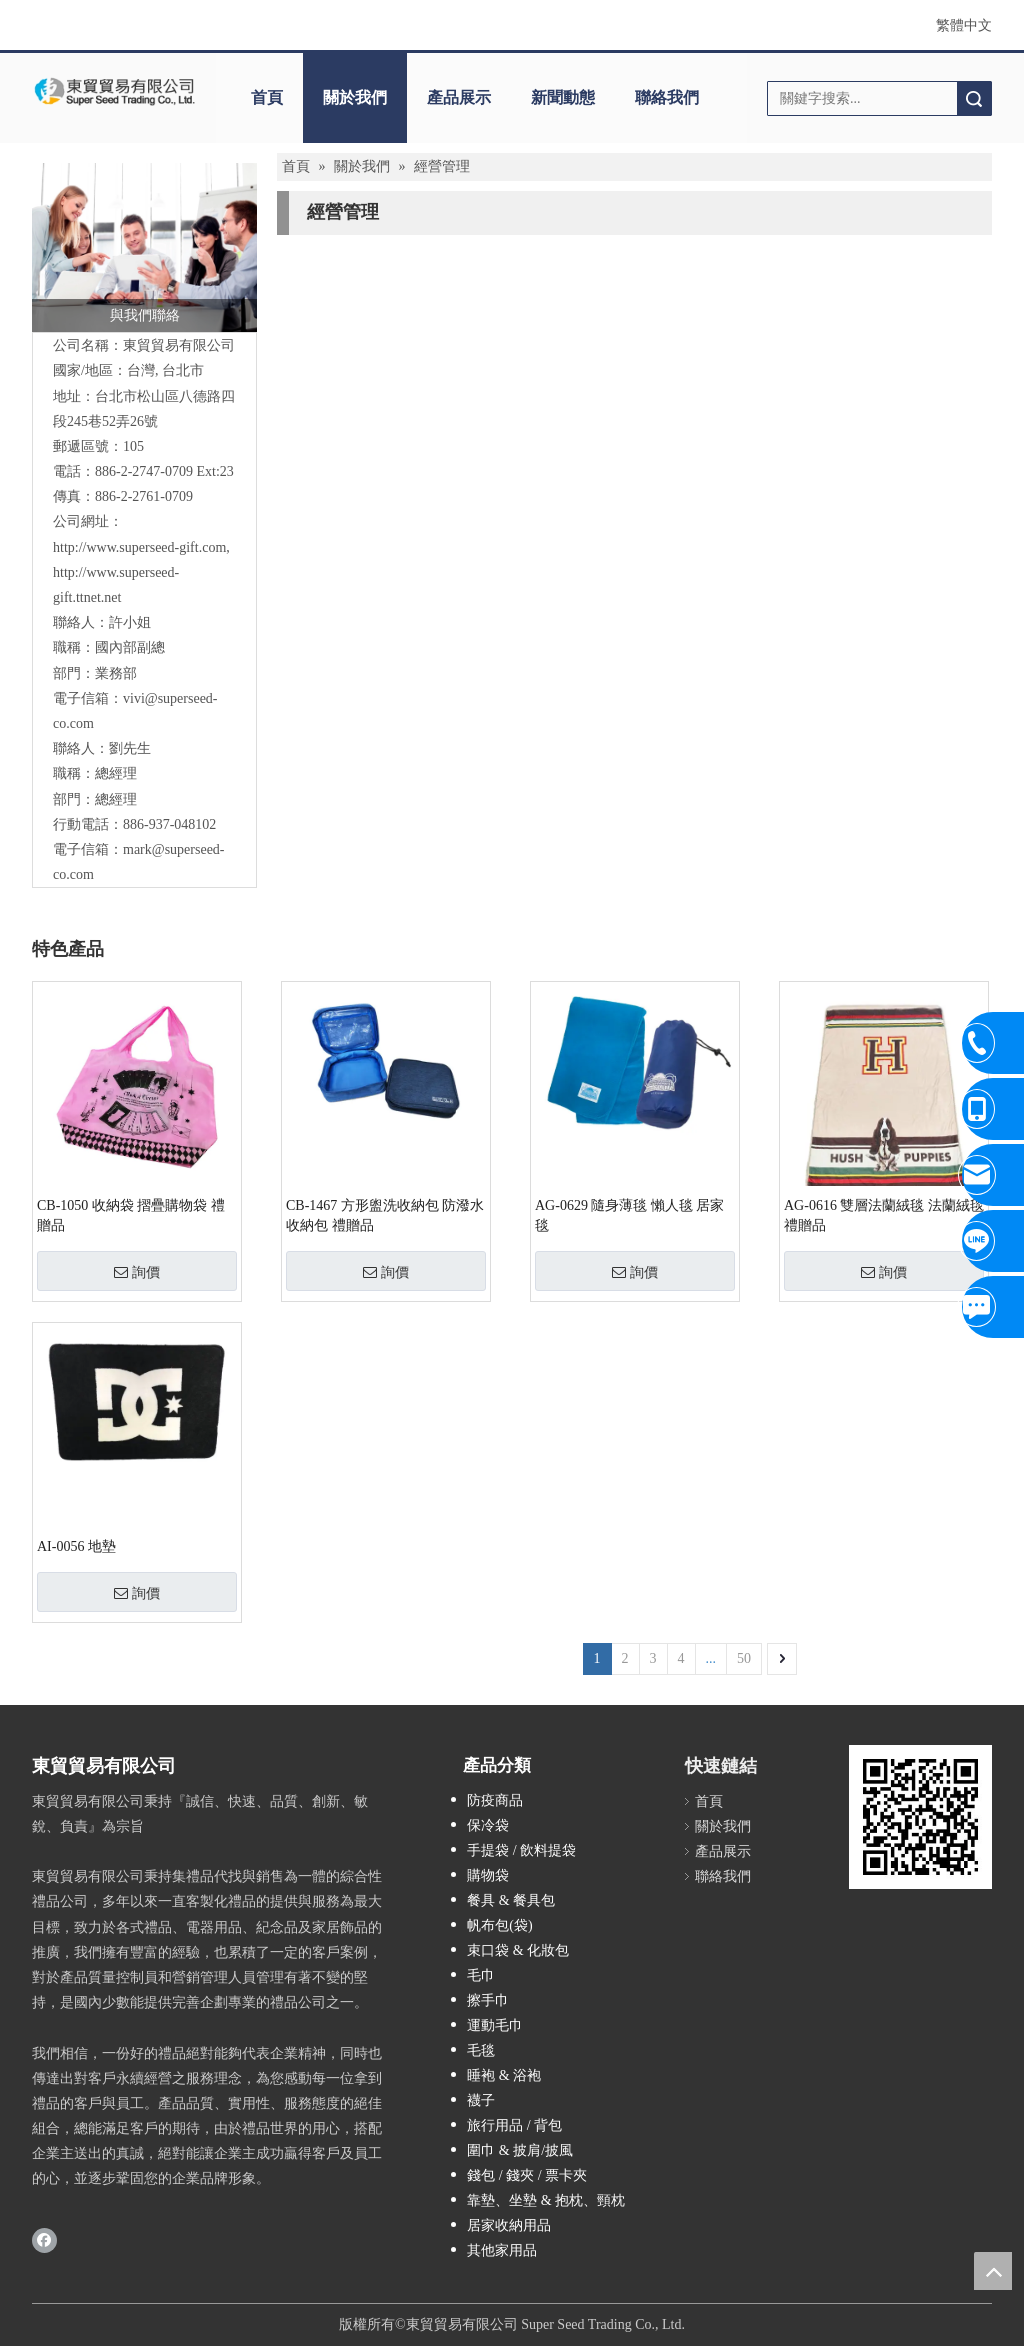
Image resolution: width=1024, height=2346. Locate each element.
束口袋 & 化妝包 (518, 1950)
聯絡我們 (667, 97)
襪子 (481, 2100)
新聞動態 (563, 97)
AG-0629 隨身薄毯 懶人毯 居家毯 (629, 1215)
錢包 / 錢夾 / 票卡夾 (527, 2175)
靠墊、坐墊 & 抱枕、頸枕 (546, 2200)
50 (744, 1658)
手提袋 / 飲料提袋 (521, 1850)
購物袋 (488, 1875)
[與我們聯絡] (144, 247)
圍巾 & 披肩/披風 (520, 2150)
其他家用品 (502, 2250)
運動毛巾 (495, 2025)
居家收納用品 (509, 2225)
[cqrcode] (920, 1816)
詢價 (137, 1272)
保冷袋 (488, 1825)
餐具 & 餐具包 (511, 1900)
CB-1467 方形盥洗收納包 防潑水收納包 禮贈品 (385, 1215)
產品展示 (459, 97)
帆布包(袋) (499, 1925)
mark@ (144, 849)
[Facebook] (44, 2240)
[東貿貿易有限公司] (114, 91)
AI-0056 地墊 (76, 1546)
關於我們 (355, 97)
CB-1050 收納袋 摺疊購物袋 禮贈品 (131, 1215)
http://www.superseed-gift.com (139, 547)
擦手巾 (488, 2000)
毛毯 (481, 2050)
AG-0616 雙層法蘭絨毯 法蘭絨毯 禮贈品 (884, 1215)
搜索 (974, 98)
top (993, 2271)
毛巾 (481, 1975)
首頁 (267, 97)
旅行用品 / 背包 (514, 2125)
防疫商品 (495, 1800)
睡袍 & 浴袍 (504, 2075)
